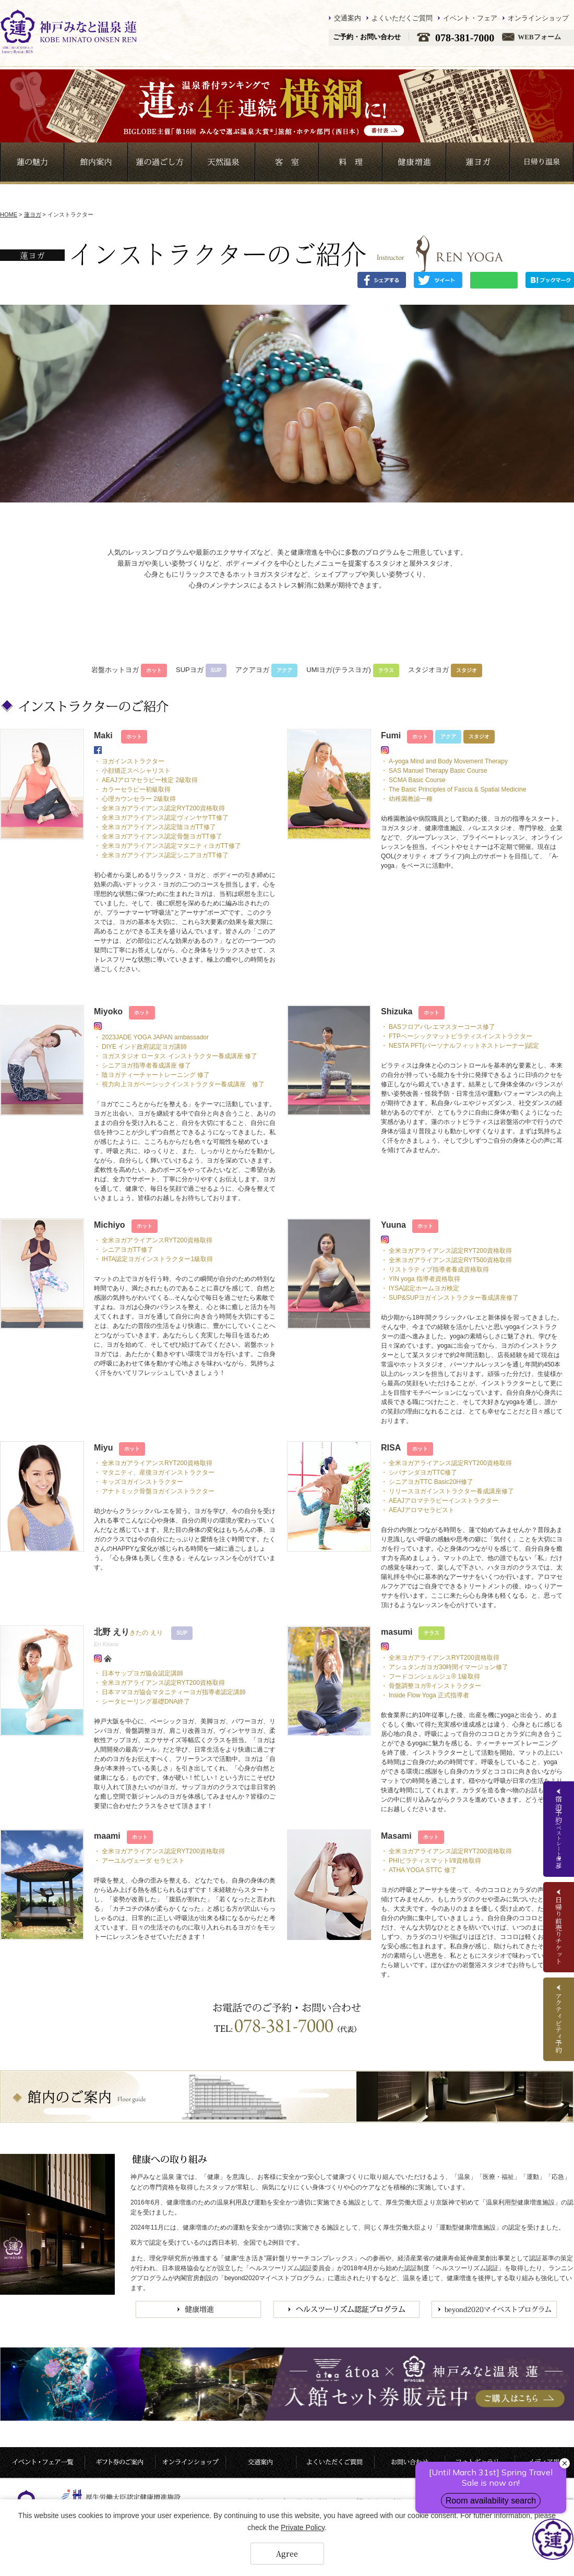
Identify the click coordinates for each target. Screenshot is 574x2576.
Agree (287, 2553)
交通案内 (347, 18)
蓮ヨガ (32, 214)
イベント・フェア (470, 18)
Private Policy (303, 2527)
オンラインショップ (538, 18)
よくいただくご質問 (402, 18)
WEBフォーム (539, 37)
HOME (8, 214)
